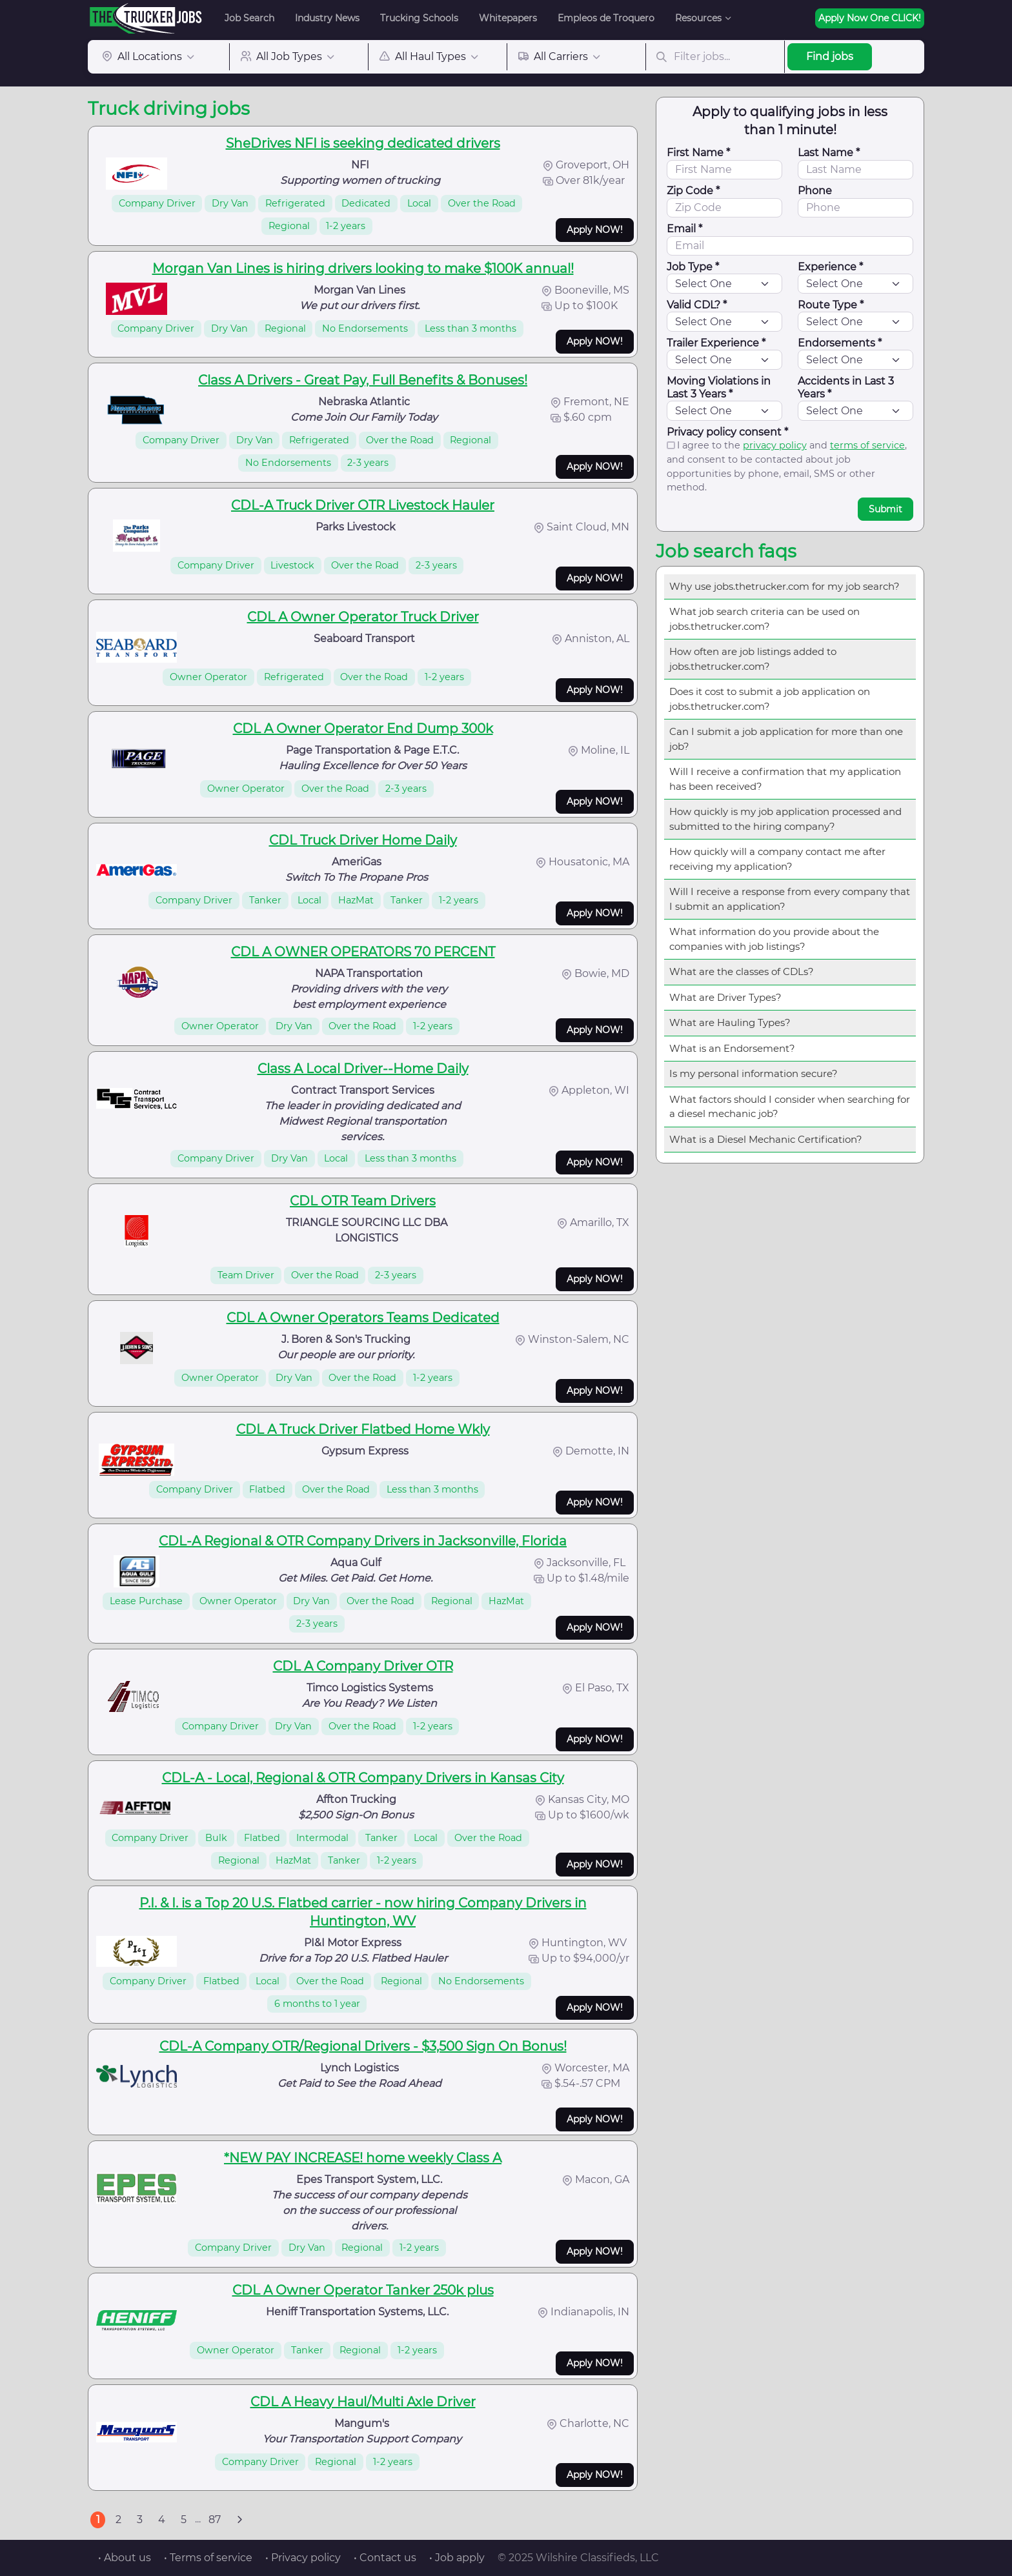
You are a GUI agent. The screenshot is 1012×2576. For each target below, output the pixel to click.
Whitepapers (508, 18)
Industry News (327, 18)
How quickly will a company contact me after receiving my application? (777, 858)
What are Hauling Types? (730, 1022)
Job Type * (693, 267)
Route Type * (831, 305)
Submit (885, 509)
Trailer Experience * (716, 343)
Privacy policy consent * (727, 432)
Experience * (830, 267)
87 (214, 2519)
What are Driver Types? (725, 997)
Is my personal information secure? (753, 1073)
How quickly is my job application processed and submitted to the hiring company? (785, 818)
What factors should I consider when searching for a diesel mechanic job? (789, 1106)
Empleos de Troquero (606, 18)
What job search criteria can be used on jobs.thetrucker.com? (764, 618)
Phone (815, 191)
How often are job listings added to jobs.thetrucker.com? (752, 658)
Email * (684, 229)
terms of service (867, 445)
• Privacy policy (303, 2557)
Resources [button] (698, 18)
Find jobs (829, 56)
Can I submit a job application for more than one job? (786, 738)
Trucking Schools (419, 18)
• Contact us (385, 2557)
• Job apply (457, 2557)
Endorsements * (840, 343)
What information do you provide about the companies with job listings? (774, 938)
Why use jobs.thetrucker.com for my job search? (784, 586)
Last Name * (829, 152)
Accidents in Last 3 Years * (846, 387)
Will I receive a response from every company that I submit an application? (789, 898)
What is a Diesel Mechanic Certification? (765, 1139)
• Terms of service (208, 2557)
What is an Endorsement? (732, 1048)
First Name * (698, 152)
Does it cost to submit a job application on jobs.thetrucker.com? (769, 698)
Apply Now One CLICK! (869, 18)
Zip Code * (693, 191)
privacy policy (775, 445)
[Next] (239, 2519)
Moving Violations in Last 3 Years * (719, 387)
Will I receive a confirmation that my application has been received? (785, 778)
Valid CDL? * (697, 305)
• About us (124, 2557)
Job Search (249, 18)
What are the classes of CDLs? (741, 971)
